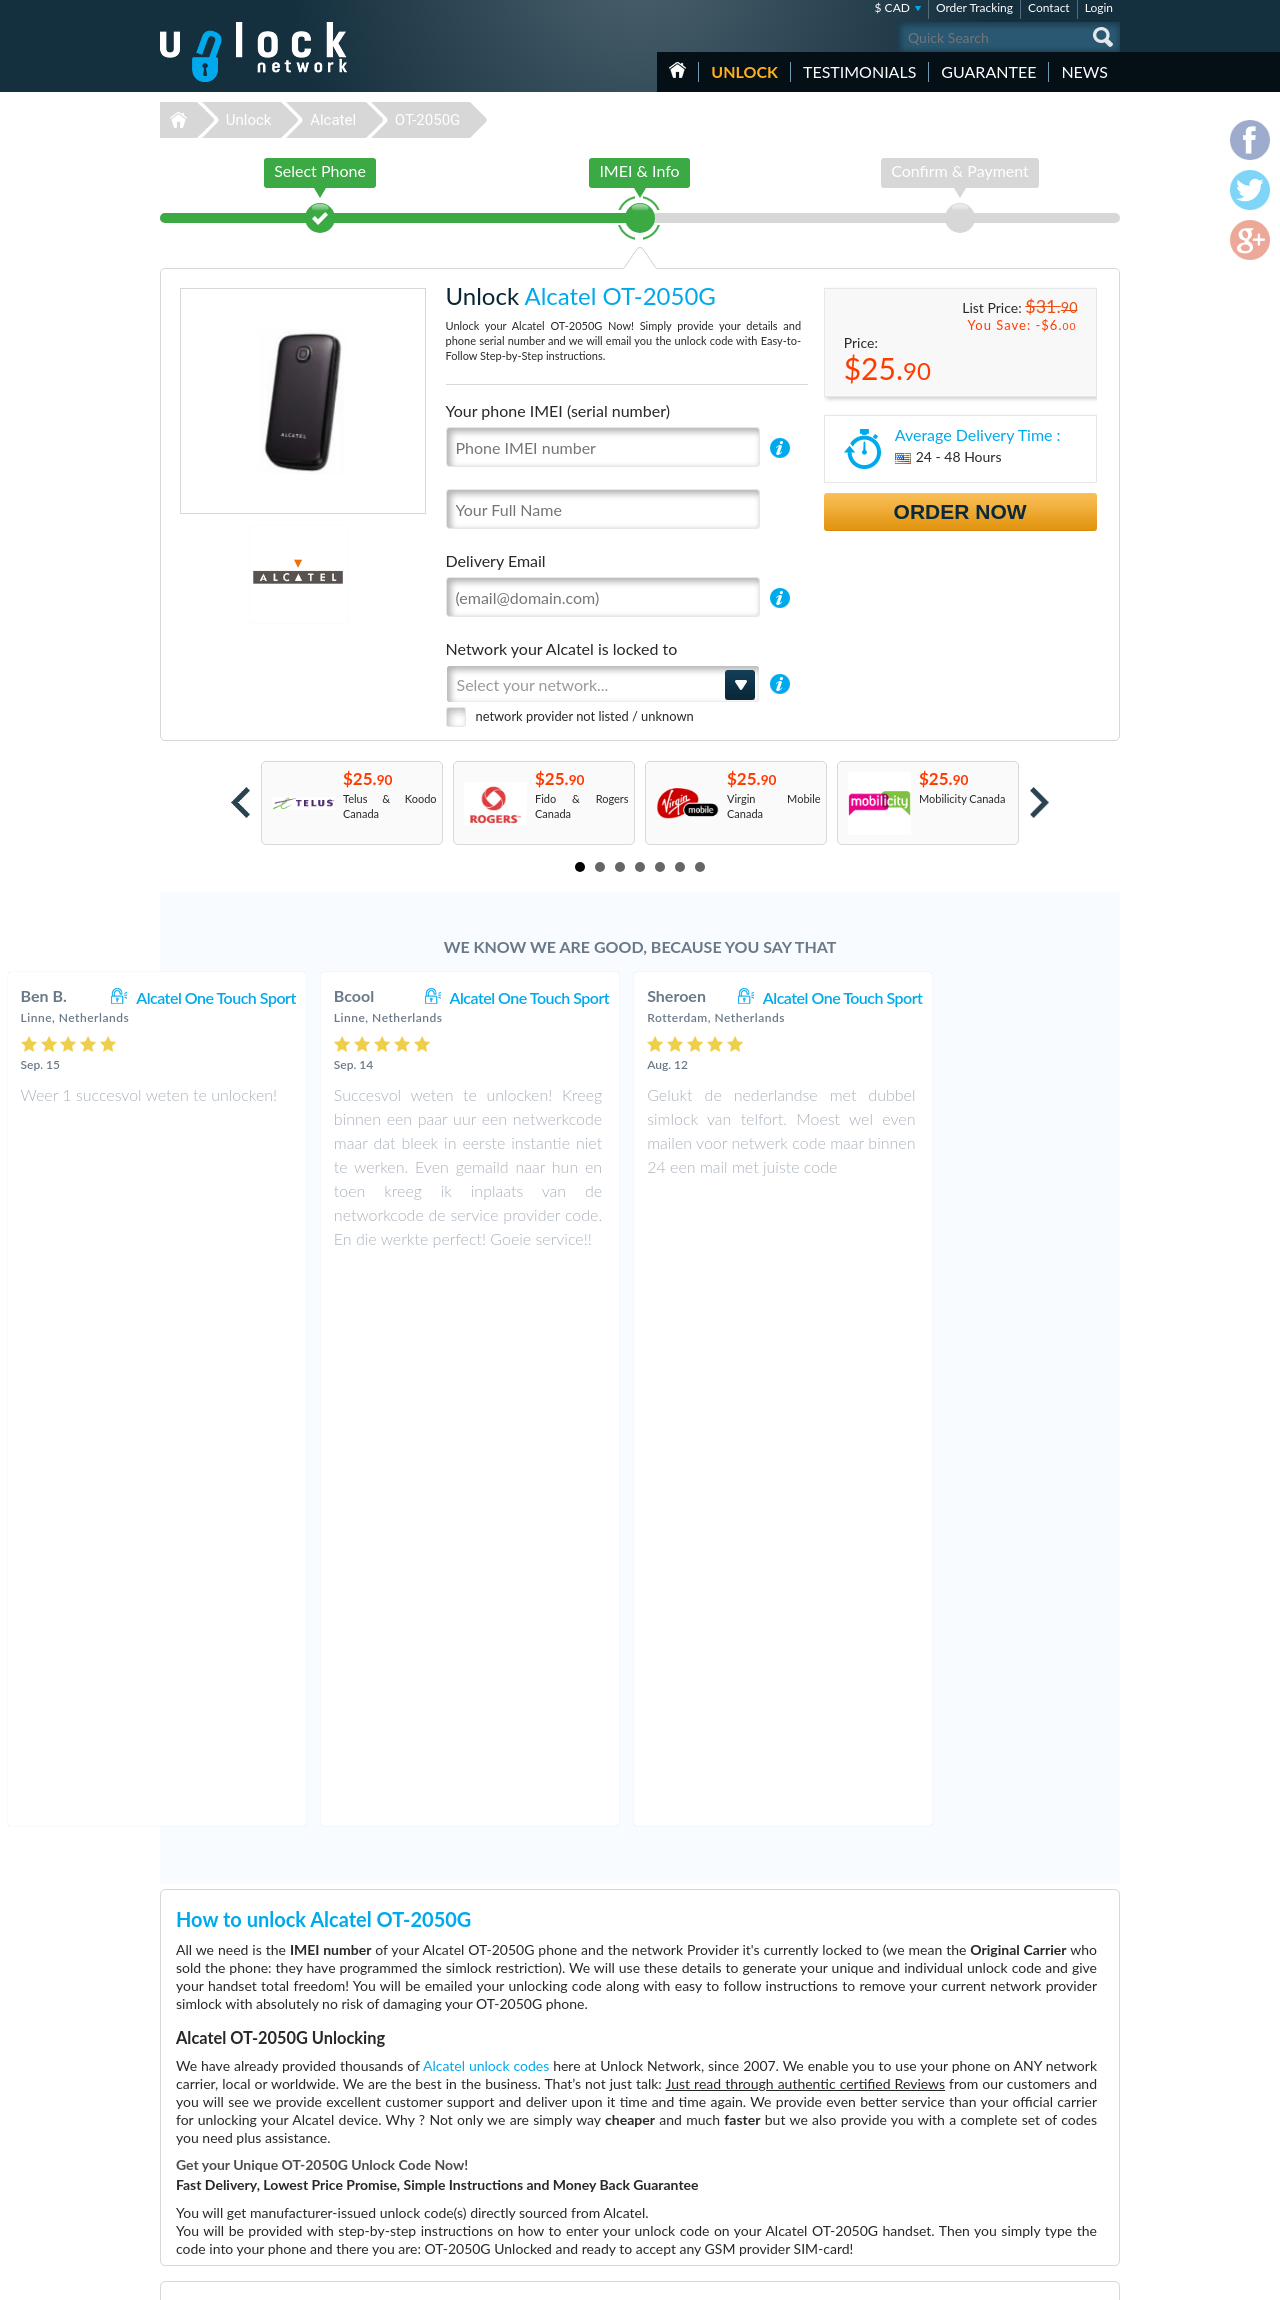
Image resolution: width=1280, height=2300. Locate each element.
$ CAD (892, 7)
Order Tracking (974, 7)
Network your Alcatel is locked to (562, 648)
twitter (1065, 2276)
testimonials (859, 71)
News (1084, 71)
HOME (677, 70)
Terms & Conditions (1008, 2122)
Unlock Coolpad (516, 2184)
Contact (1049, 7)
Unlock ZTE (506, 2154)
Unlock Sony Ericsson (529, 2169)
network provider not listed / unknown (585, 716)
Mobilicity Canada (962, 798)
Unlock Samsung (518, 2139)
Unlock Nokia (510, 2199)
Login (1099, 7)
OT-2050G (427, 120)
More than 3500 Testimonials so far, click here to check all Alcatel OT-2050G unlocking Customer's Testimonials (631, 1950)
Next (1039, 802)
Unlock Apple (510, 2124)
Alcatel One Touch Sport (386, 997)
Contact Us (988, 2107)
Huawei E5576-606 (836, 2124)
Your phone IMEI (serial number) (558, 410)
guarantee (988, 71)
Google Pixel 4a (826, 2094)
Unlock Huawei (514, 2109)
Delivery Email (496, 560)
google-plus (1105, 2276)
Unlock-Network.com (253, 2095)
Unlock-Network (253, 52)
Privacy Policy (994, 2137)
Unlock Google (513, 2214)
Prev (240, 802)
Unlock (744, 71)
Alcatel (333, 120)
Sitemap (980, 2152)
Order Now (960, 511)
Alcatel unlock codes (486, 1507)
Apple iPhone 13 (829, 2109)
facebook (1025, 2276)
